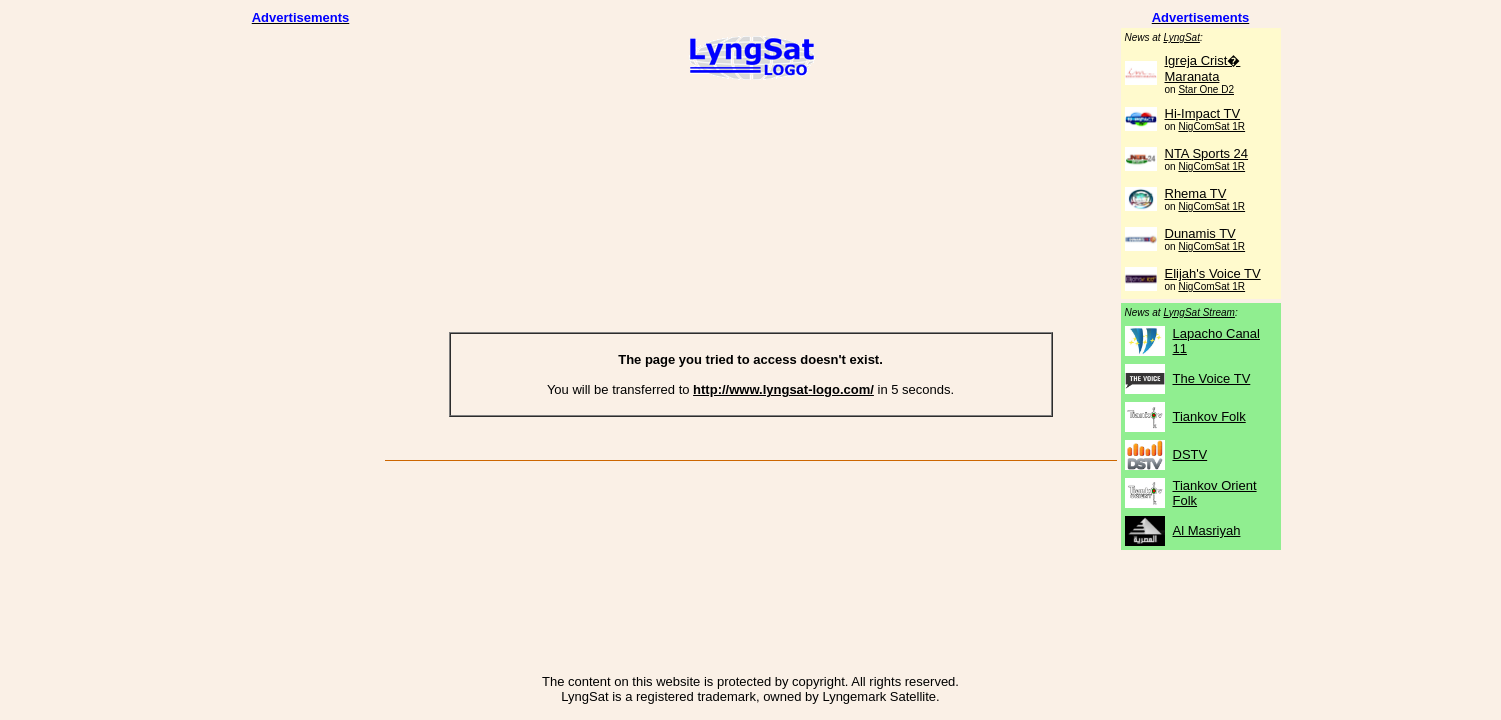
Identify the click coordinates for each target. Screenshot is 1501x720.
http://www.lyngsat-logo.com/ (783, 389)
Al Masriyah (1207, 530)
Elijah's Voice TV (1213, 273)
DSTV (1190, 454)
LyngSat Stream (1199, 312)
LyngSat (1181, 37)
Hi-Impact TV (1203, 113)
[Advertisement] (301, 328)
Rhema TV (1196, 193)
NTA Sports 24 (1207, 153)
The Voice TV (1212, 378)
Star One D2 (1206, 89)
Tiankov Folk (1209, 416)
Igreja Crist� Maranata (1203, 68)
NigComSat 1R (1211, 126)
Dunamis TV (1200, 233)
